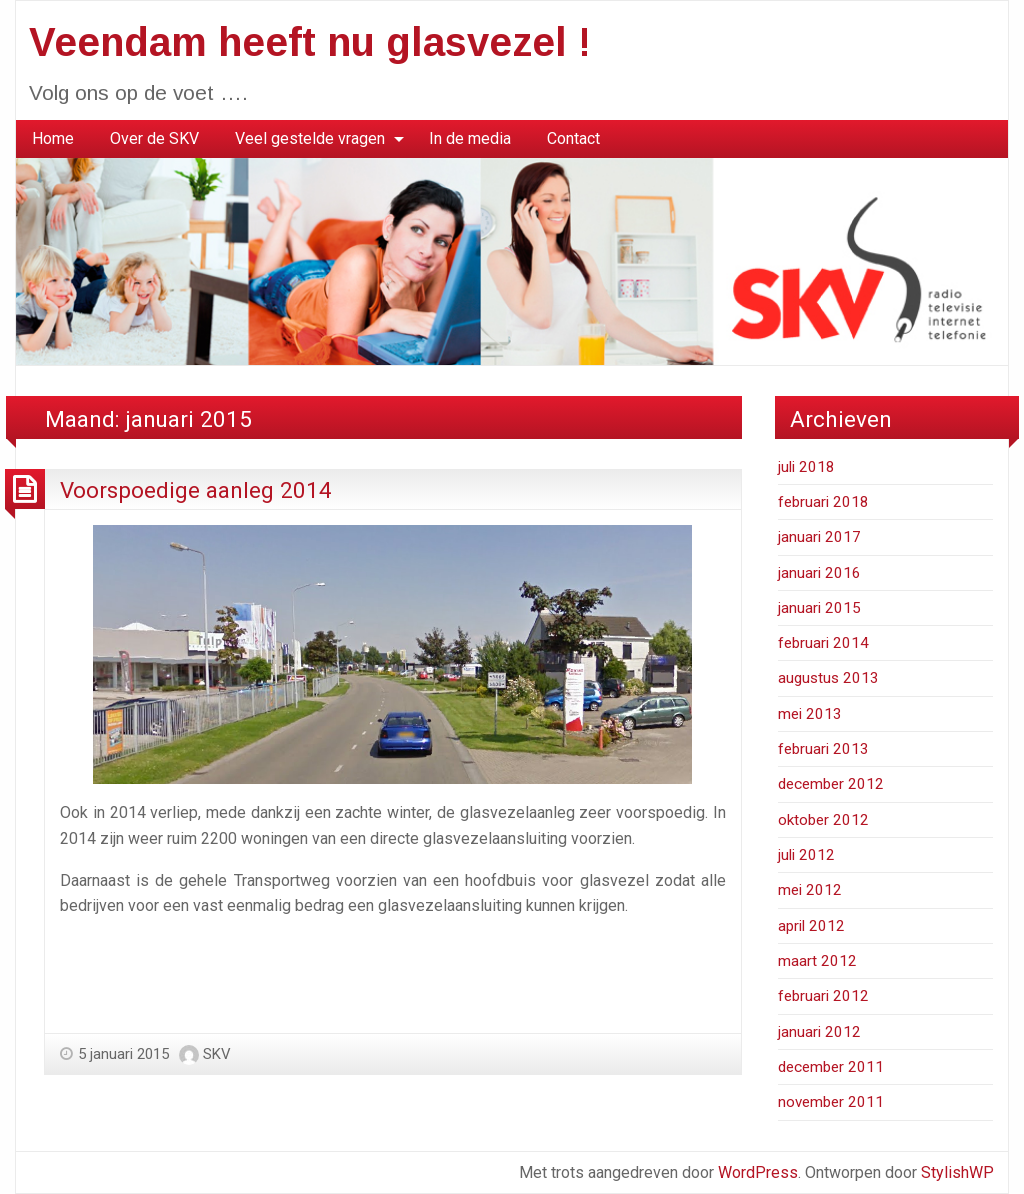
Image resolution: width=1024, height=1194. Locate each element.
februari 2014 (823, 643)
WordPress (758, 1172)
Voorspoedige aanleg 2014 (196, 490)
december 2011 (831, 1067)
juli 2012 (806, 855)
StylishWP (957, 1172)
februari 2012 (823, 996)
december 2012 (831, 784)
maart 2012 (817, 961)
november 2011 (831, 1102)
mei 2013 (810, 714)
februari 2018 (823, 502)
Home (53, 138)
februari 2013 (823, 749)
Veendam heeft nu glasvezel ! (310, 42)
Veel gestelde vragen (310, 138)
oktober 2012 (823, 820)
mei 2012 (810, 890)
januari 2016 (819, 573)
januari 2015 (819, 608)
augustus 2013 (828, 678)
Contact (573, 138)
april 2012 (811, 926)
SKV (217, 1054)
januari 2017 (819, 537)
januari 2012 (819, 1032)
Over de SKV (154, 138)
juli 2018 (806, 467)
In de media (470, 138)
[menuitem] (53, 139)
